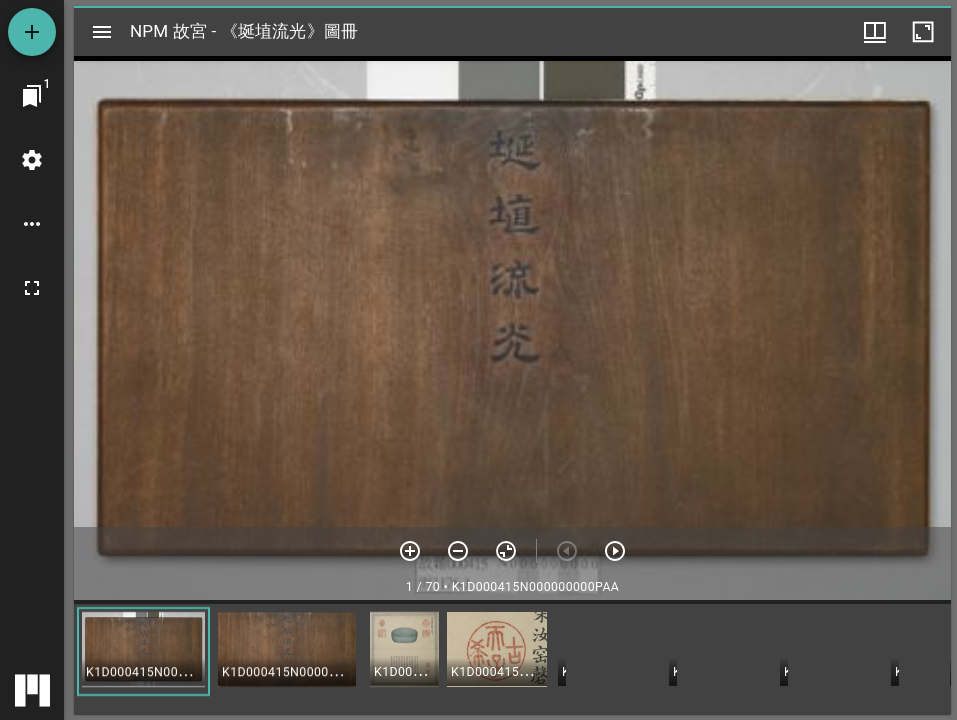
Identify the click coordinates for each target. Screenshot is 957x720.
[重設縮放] (506, 551)
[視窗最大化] (923, 32)
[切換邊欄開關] (102, 32)
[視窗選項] (875, 32)
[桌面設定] (32, 160)
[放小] (458, 551)
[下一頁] (615, 551)
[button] (143, 651)
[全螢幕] (32, 288)
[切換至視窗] (32, 96)
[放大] (410, 551)
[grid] (512, 659)
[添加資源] (32, 32)
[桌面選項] (32, 224)
